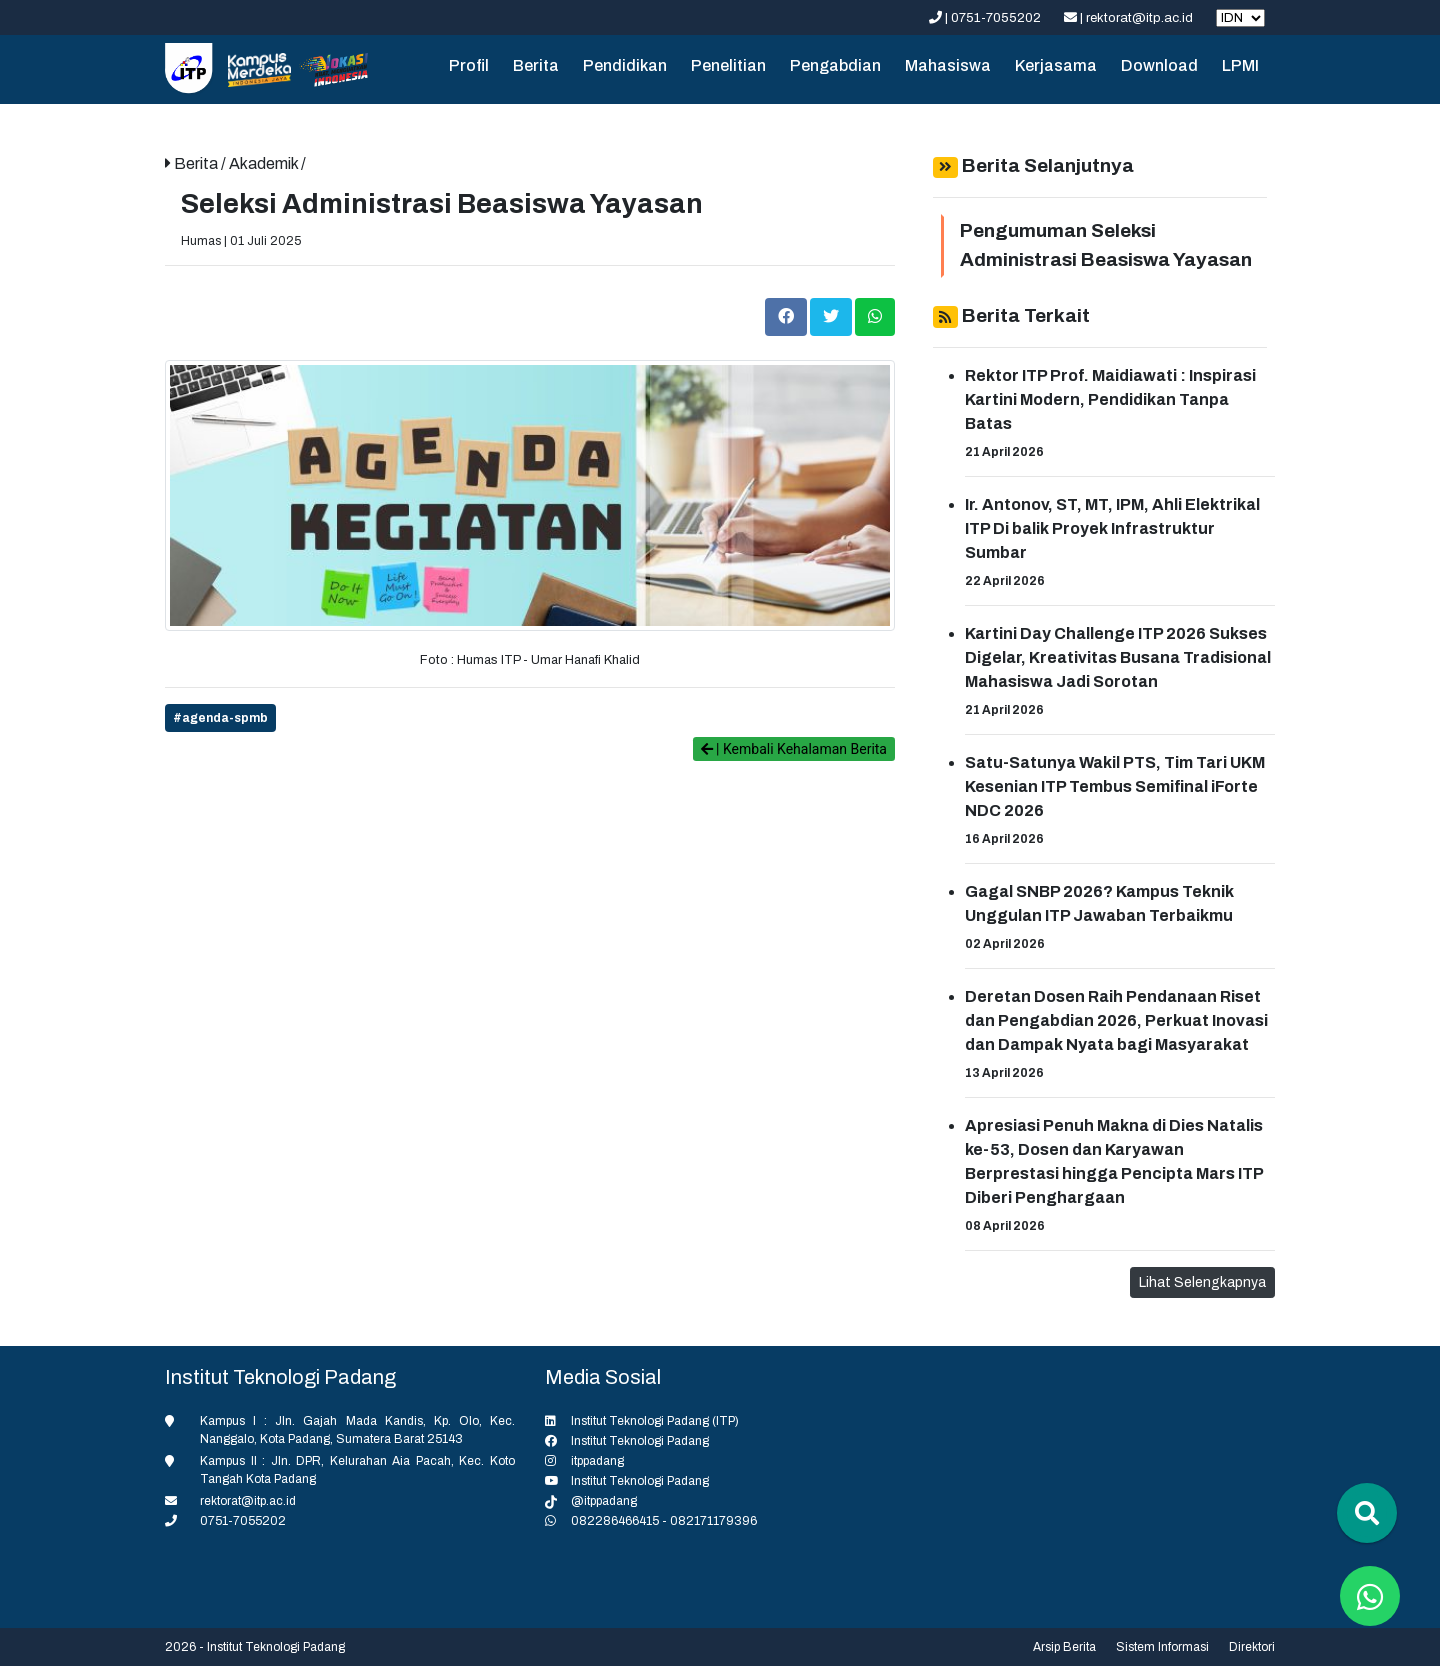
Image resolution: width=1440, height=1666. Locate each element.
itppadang (597, 1461)
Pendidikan (625, 65)
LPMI (1240, 65)
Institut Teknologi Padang (640, 1441)
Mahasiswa (948, 65)
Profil (469, 65)
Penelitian (728, 65)
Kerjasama (1056, 65)
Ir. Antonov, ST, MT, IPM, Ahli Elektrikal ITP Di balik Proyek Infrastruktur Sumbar (1112, 528)
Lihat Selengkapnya (1202, 1282)
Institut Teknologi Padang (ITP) (655, 1421)
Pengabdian (835, 65)
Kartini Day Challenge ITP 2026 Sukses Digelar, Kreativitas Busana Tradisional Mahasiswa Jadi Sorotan (1118, 657)
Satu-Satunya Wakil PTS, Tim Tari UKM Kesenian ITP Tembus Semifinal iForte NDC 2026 (1115, 786)
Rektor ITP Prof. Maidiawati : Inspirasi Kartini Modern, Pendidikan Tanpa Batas (1110, 399)
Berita (536, 65)
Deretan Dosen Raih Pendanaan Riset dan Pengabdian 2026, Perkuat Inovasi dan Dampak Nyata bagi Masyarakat (1116, 1020)
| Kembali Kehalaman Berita (794, 749)
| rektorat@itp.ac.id (1130, 18)
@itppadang (604, 1501)
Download (1159, 65)
